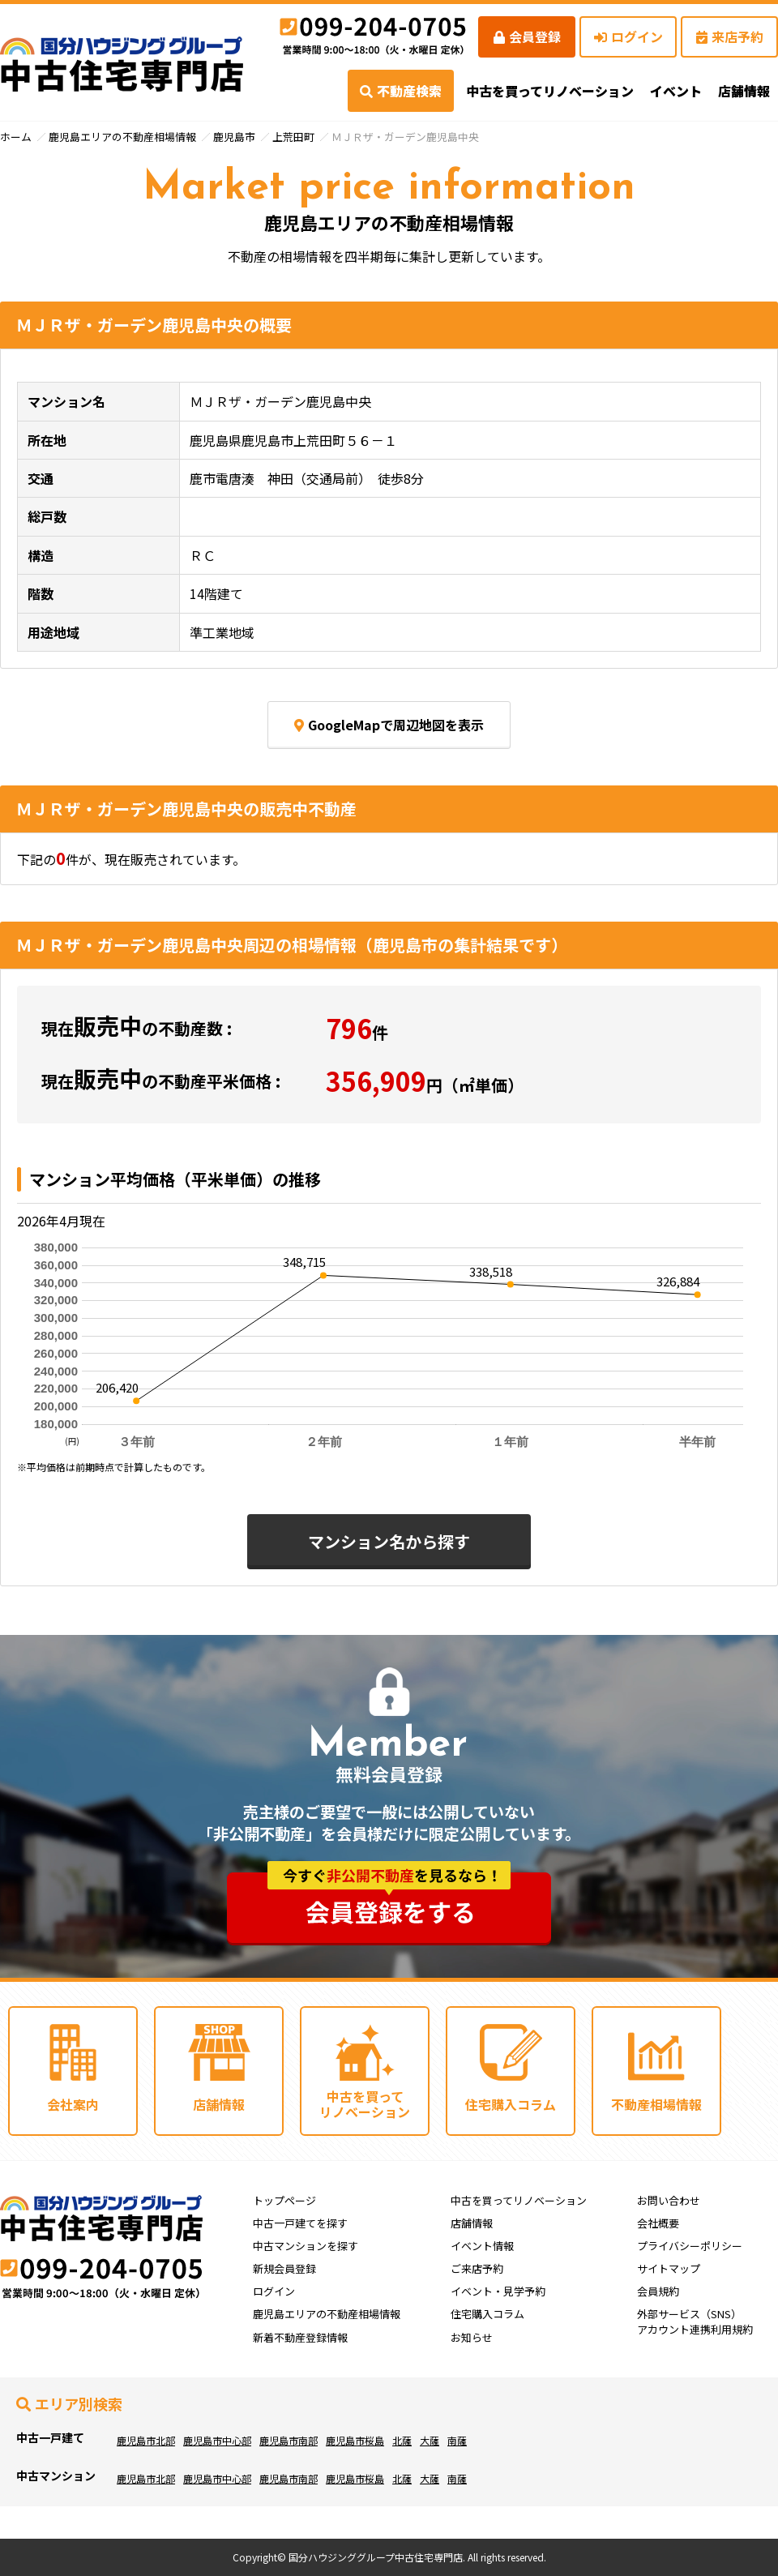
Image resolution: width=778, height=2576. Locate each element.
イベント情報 (482, 2245)
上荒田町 (293, 136)
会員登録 (527, 36)
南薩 (457, 2440)
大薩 (429, 2440)
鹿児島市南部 (288, 2440)
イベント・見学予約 (498, 2291)
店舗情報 (472, 2223)
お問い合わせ (668, 2200)
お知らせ (472, 2337)
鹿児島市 (234, 136)
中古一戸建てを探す (300, 2223)
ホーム (16, 136)
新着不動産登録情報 (300, 2337)
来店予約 (729, 36)
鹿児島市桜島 (355, 2440)
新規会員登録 (284, 2268)
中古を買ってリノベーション (550, 91)
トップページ (284, 2200)
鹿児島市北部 (146, 2440)
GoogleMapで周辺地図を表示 (389, 724)
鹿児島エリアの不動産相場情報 (122, 136)
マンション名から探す (389, 1541)
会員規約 (658, 2291)
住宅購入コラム (487, 2313)
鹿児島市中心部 (217, 2440)
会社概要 (658, 2223)
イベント (676, 91)
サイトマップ (668, 2268)
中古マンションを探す (305, 2245)
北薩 (402, 2440)
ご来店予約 (477, 2268)
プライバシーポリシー (689, 2245)
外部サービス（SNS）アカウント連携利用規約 (695, 2321)
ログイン (628, 36)
